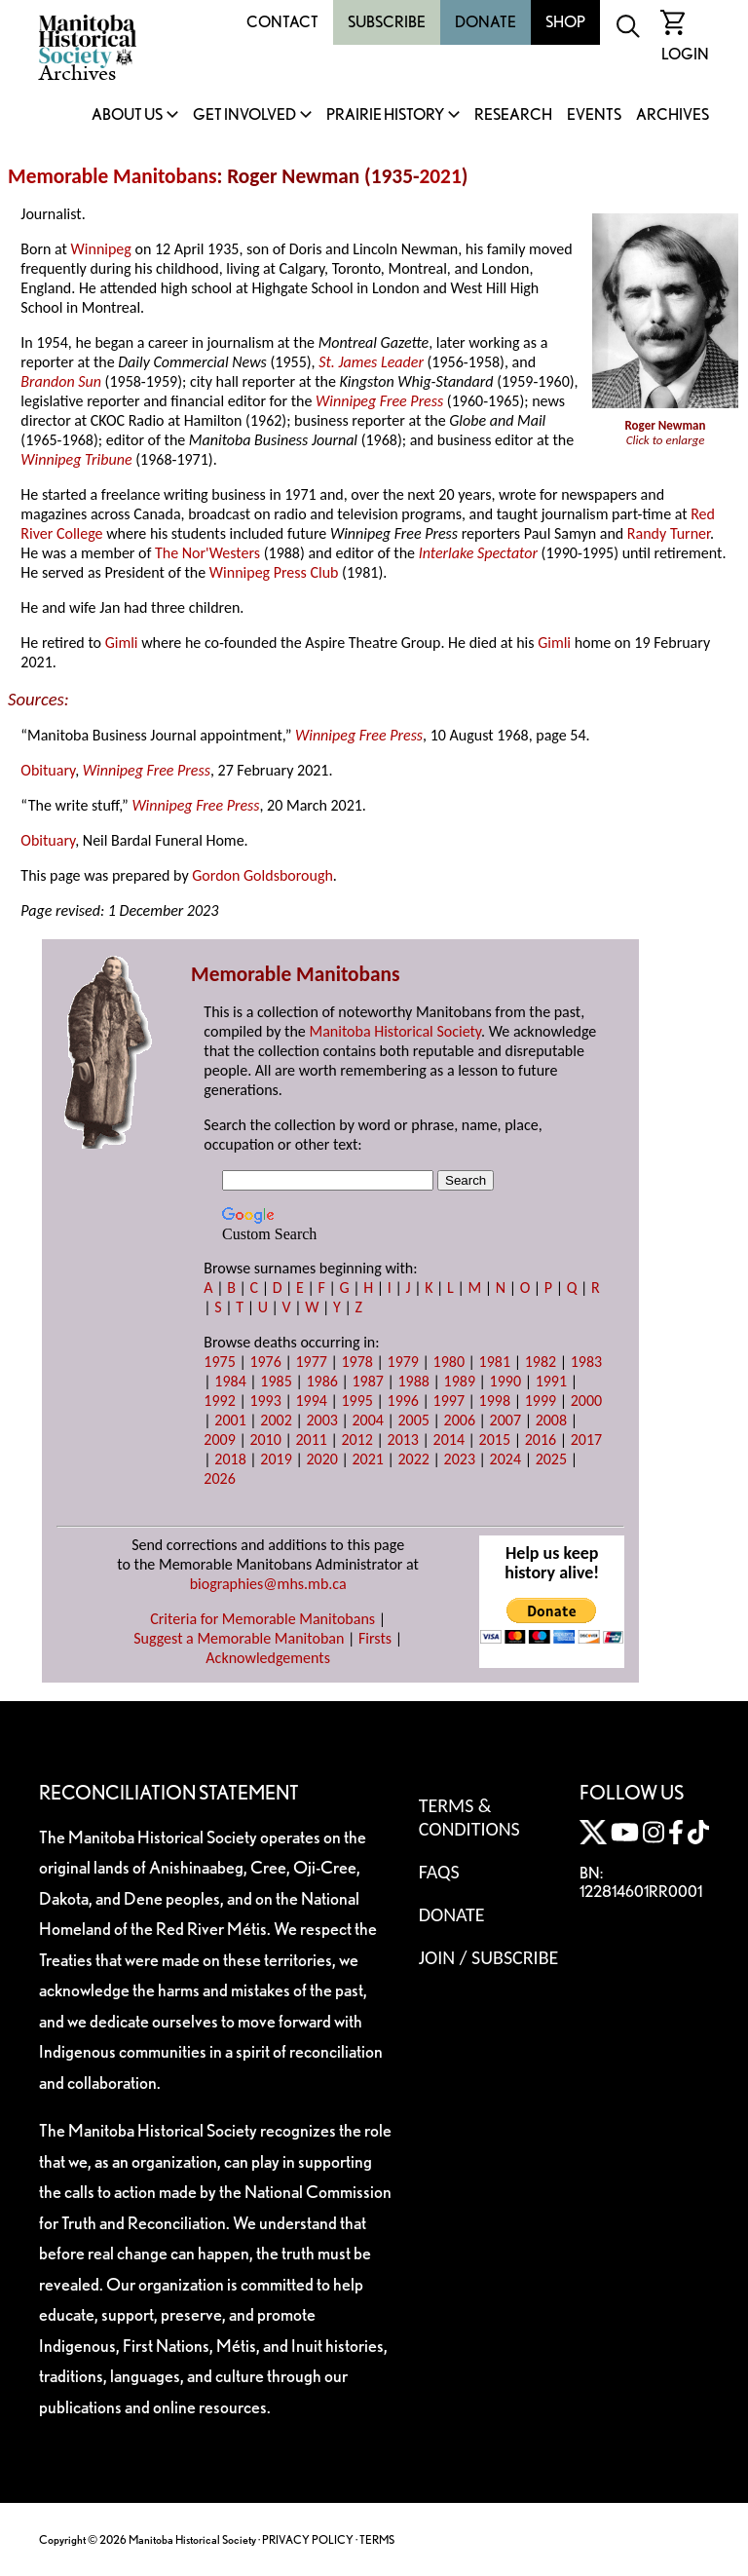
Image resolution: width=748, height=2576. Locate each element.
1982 (540, 1361)
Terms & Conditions (469, 1817)
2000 (586, 1400)
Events (594, 115)
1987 (367, 1381)
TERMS (376, 2539)
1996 (403, 1400)
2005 (414, 1420)
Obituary (47, 770)
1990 (505, 1381)
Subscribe (387, 22)
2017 (586, 1439)
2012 (356, 1439)
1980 (449, 1361)
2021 (440, 176)
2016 (540, 1439)
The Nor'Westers (207, 553)
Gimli (121, 642)
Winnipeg (101, 249)
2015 (494, 1439)
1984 (229, 1381)
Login (685, 54)
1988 (414, 1381)
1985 (275, 1381)
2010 (264, 1439)
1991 (551, 1381)
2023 (459, 1459)
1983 (586, 1361)
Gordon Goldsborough (262, 875)
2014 (449, 1439)
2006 (459, 1420)
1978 (356, 1361)
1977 (310, 1361)
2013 (403, 1439)
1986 (321, 1381)
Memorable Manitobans (112, 176)
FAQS (439, 1871)
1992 (219, 1400)
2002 (275, 1420)
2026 (219, 1478)
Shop (565, 22)
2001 (229, 1420)
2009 (219, 1439)
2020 (321, 1459)
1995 (356, 1400)
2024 (505, 1459)
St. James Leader (371, 362)
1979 (403, 1361)
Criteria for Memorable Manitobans (262, 1619)
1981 (494, 1361)
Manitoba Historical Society (395, 1031)
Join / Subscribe (489, 1957)
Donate (485, 22)
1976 (264, 1361)
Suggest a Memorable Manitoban (238, 1638)
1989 (459, 1381)
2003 (321, 1420)
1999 (540, 1400)
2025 (551, 1459)
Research (513, 115)
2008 (551, 1420)
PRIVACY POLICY (308, 2539)
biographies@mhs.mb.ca (268, 1583)
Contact (282, 22)
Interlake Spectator (478, 553)
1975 (219, 1361)
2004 (367, 1420)
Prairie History (385, 115)
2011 (310, 1439)
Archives (672, 115)
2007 (505, 1420)
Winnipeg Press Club (274, 572)
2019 (275, 1459)
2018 (229, 1459)
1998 (494, 1400)
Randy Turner (668, 533)
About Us (127, 115)
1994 (310, 1400)
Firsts (375, 1638)
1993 (264, 1400)
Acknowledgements (268, 1657)
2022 (414, 1459)
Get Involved (244, 115)
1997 (449, 1400)
